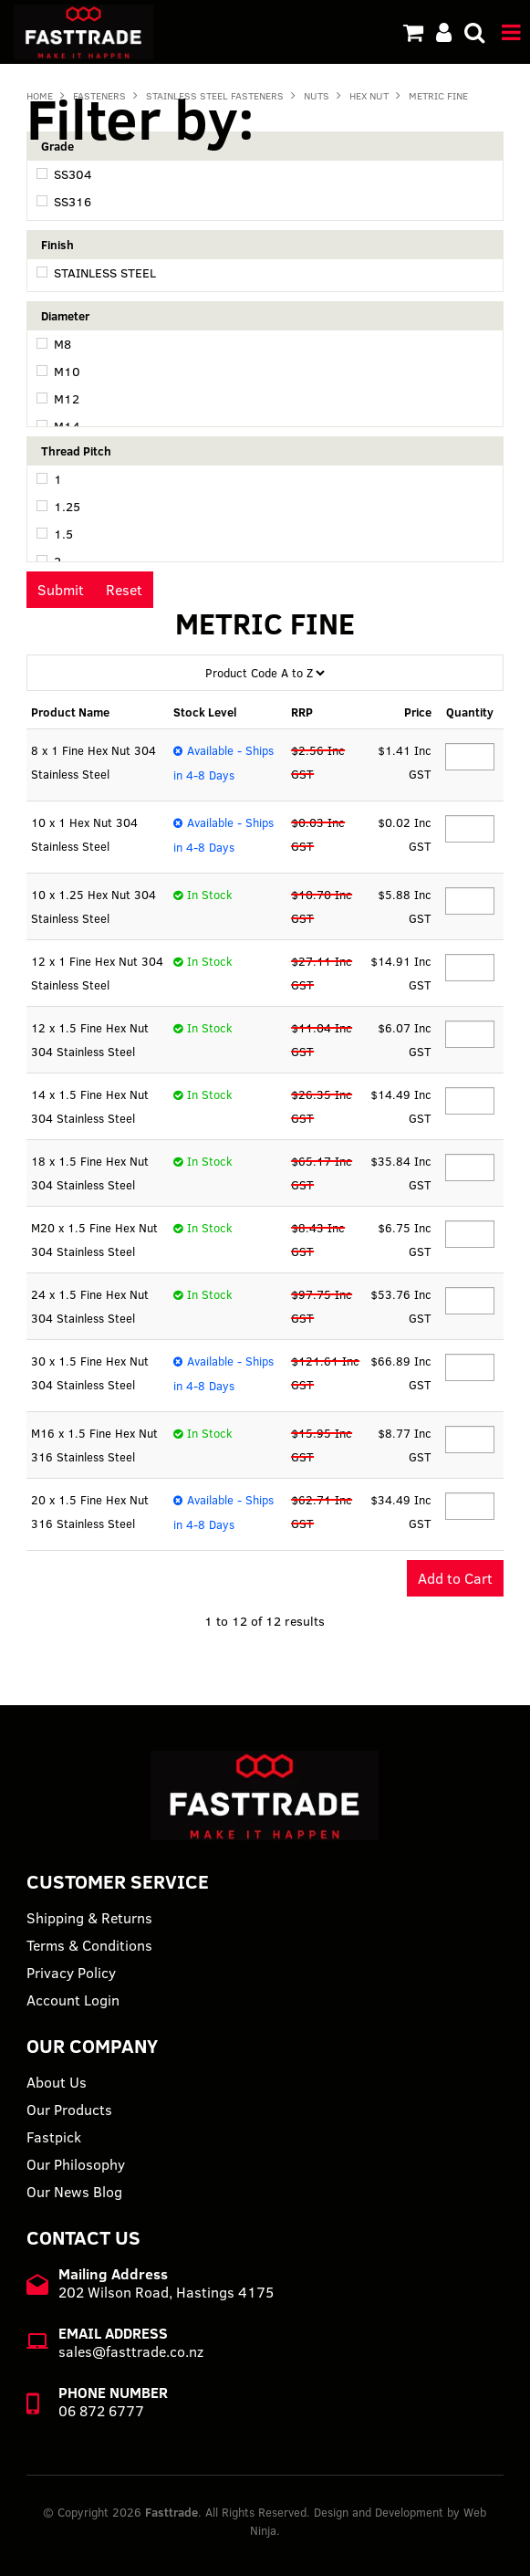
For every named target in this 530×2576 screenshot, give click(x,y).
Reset (124, 590)
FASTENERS (99, 96)
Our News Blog (74, 2192)
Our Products (69, 2109)
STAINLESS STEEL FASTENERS (215, 96)
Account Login (73, 2000)
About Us (56, 2082)
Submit (60, 590)
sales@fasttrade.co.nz (130, 2351)
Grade (57, 146)
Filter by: (140, 118)
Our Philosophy (75, 2164)
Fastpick (53, 2137)
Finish (57, 244)
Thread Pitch (76, 451)
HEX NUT (369, 96)
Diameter (65, 316)
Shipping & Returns (89, 1918)
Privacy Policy (71, 1972)
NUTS (316, 96)
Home (39, 96)
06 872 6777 (101, 2411)
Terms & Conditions (89, 1945)
